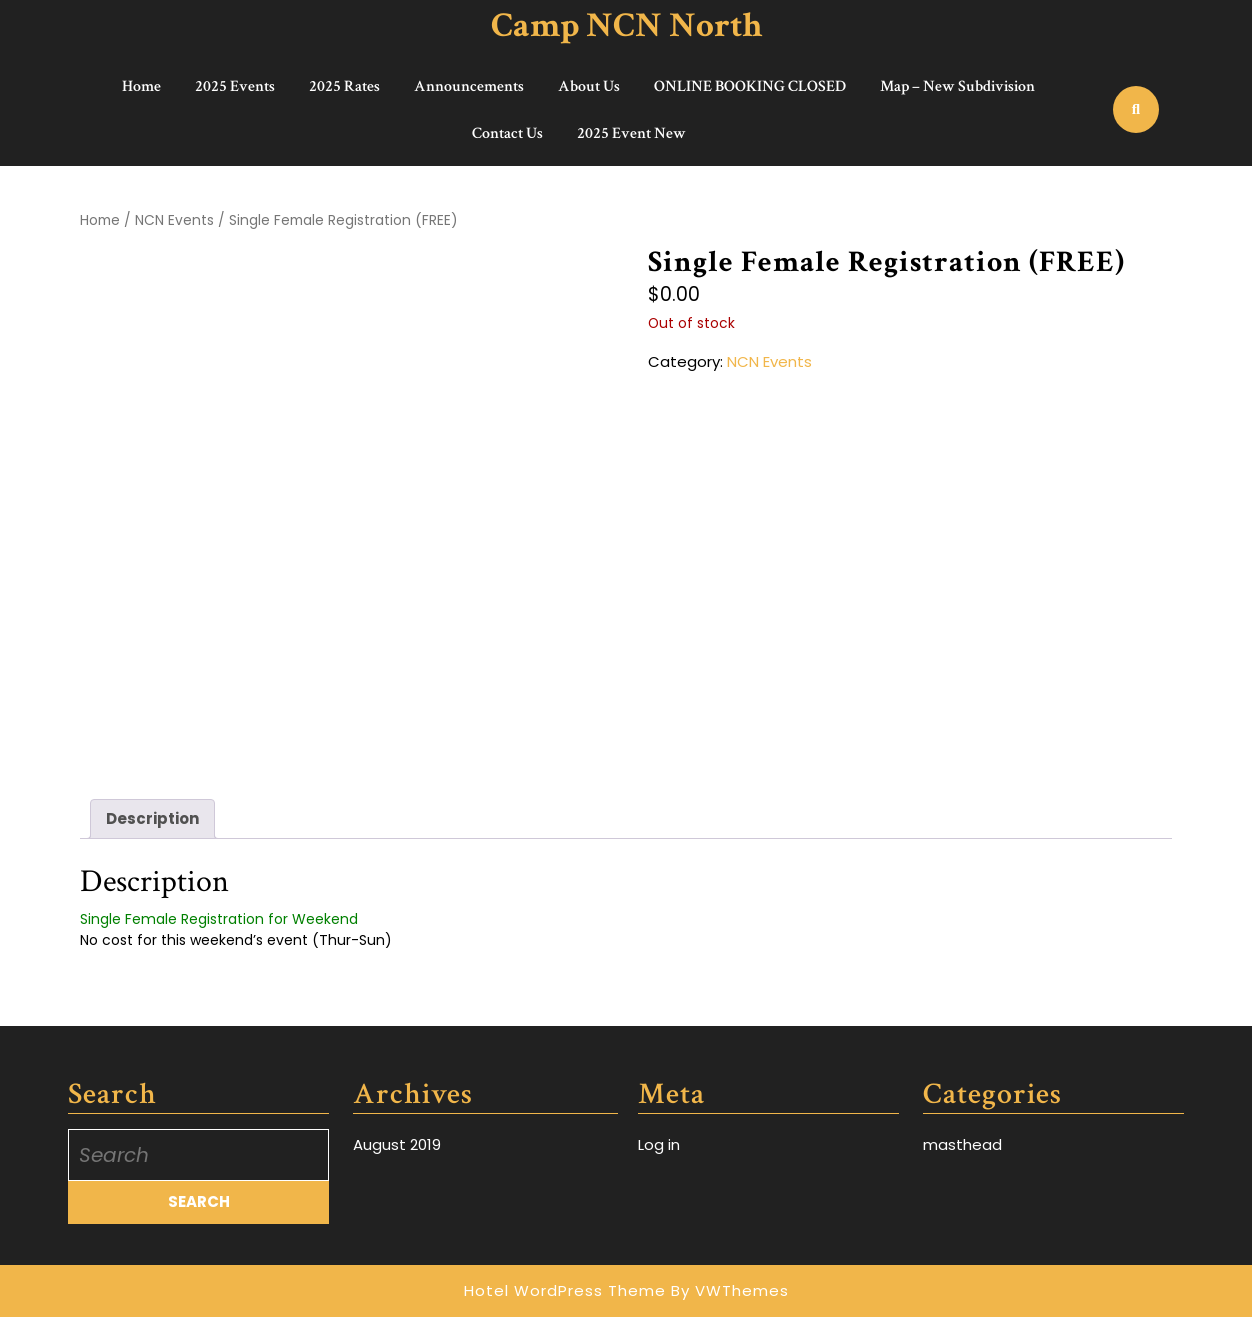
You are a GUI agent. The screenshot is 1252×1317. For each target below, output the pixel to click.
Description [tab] (152, 818)
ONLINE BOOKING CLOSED (750, 86)
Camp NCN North (626, 25)
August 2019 (397, 1144)
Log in (659, 1144)
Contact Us (507, 133)
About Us (589, 86)
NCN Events (174, 220)
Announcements (469, 86)
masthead (962, 1144)
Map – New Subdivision (957, 86)
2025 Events (235, 86)
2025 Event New (631, 133)
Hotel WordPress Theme (565, 1290)
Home (141, 86)
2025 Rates (344, 86)
